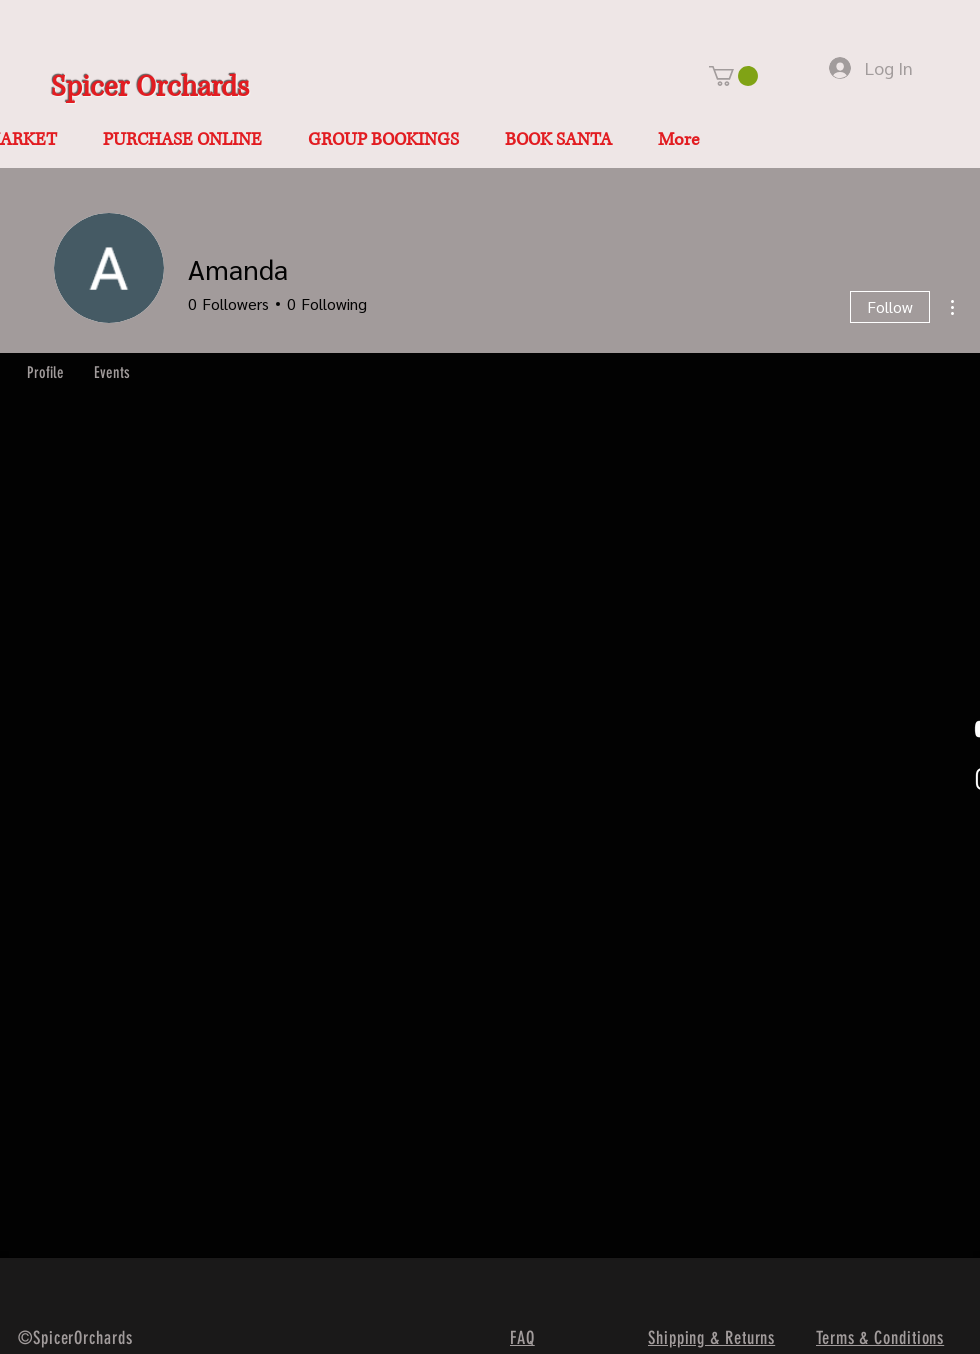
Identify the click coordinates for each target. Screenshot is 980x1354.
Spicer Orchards (150, 87)
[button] (733, 76)
